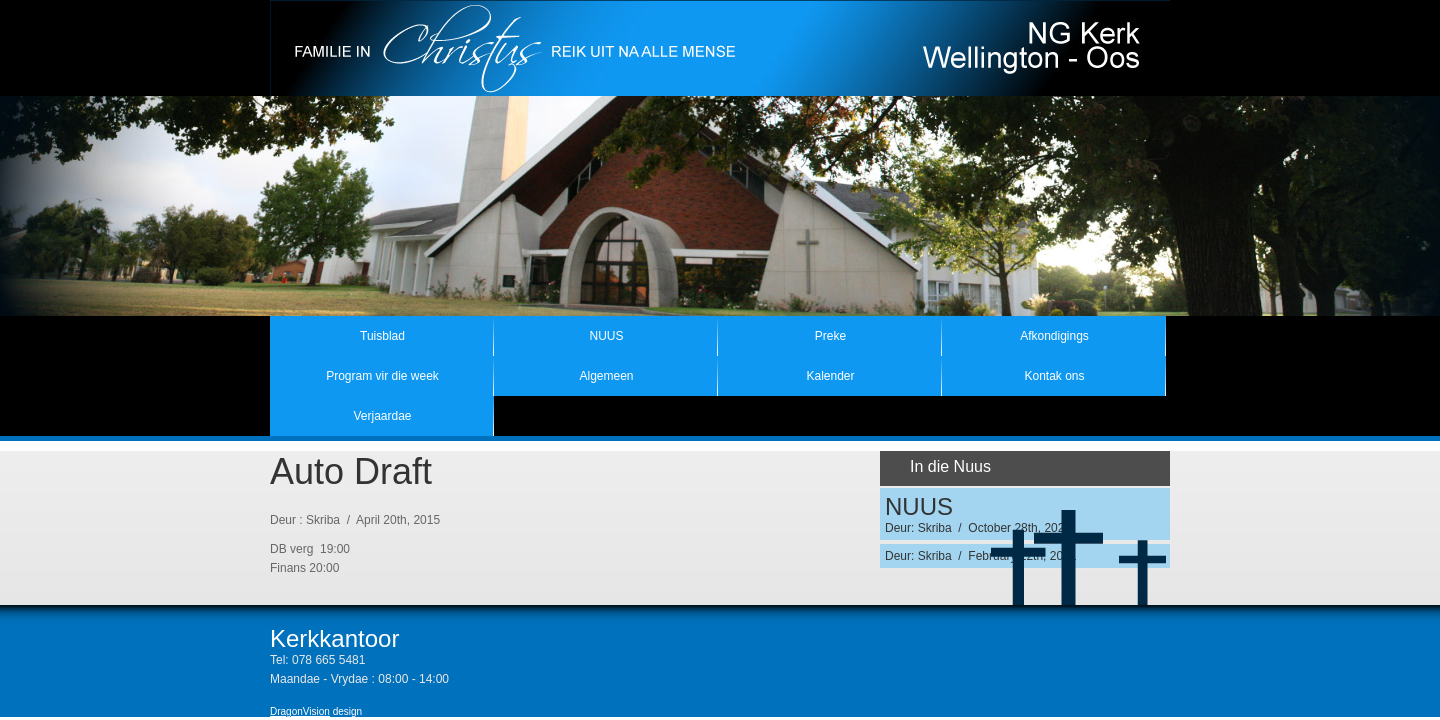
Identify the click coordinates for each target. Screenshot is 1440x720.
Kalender (830, 376)
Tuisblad (382, 336)
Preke (830, 336)
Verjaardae (382, 416)
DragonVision (300, 711)
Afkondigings (1054, 336)
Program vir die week (382, 376)
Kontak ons (1054, 376)
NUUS (606, 336)
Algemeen (606, 376)
